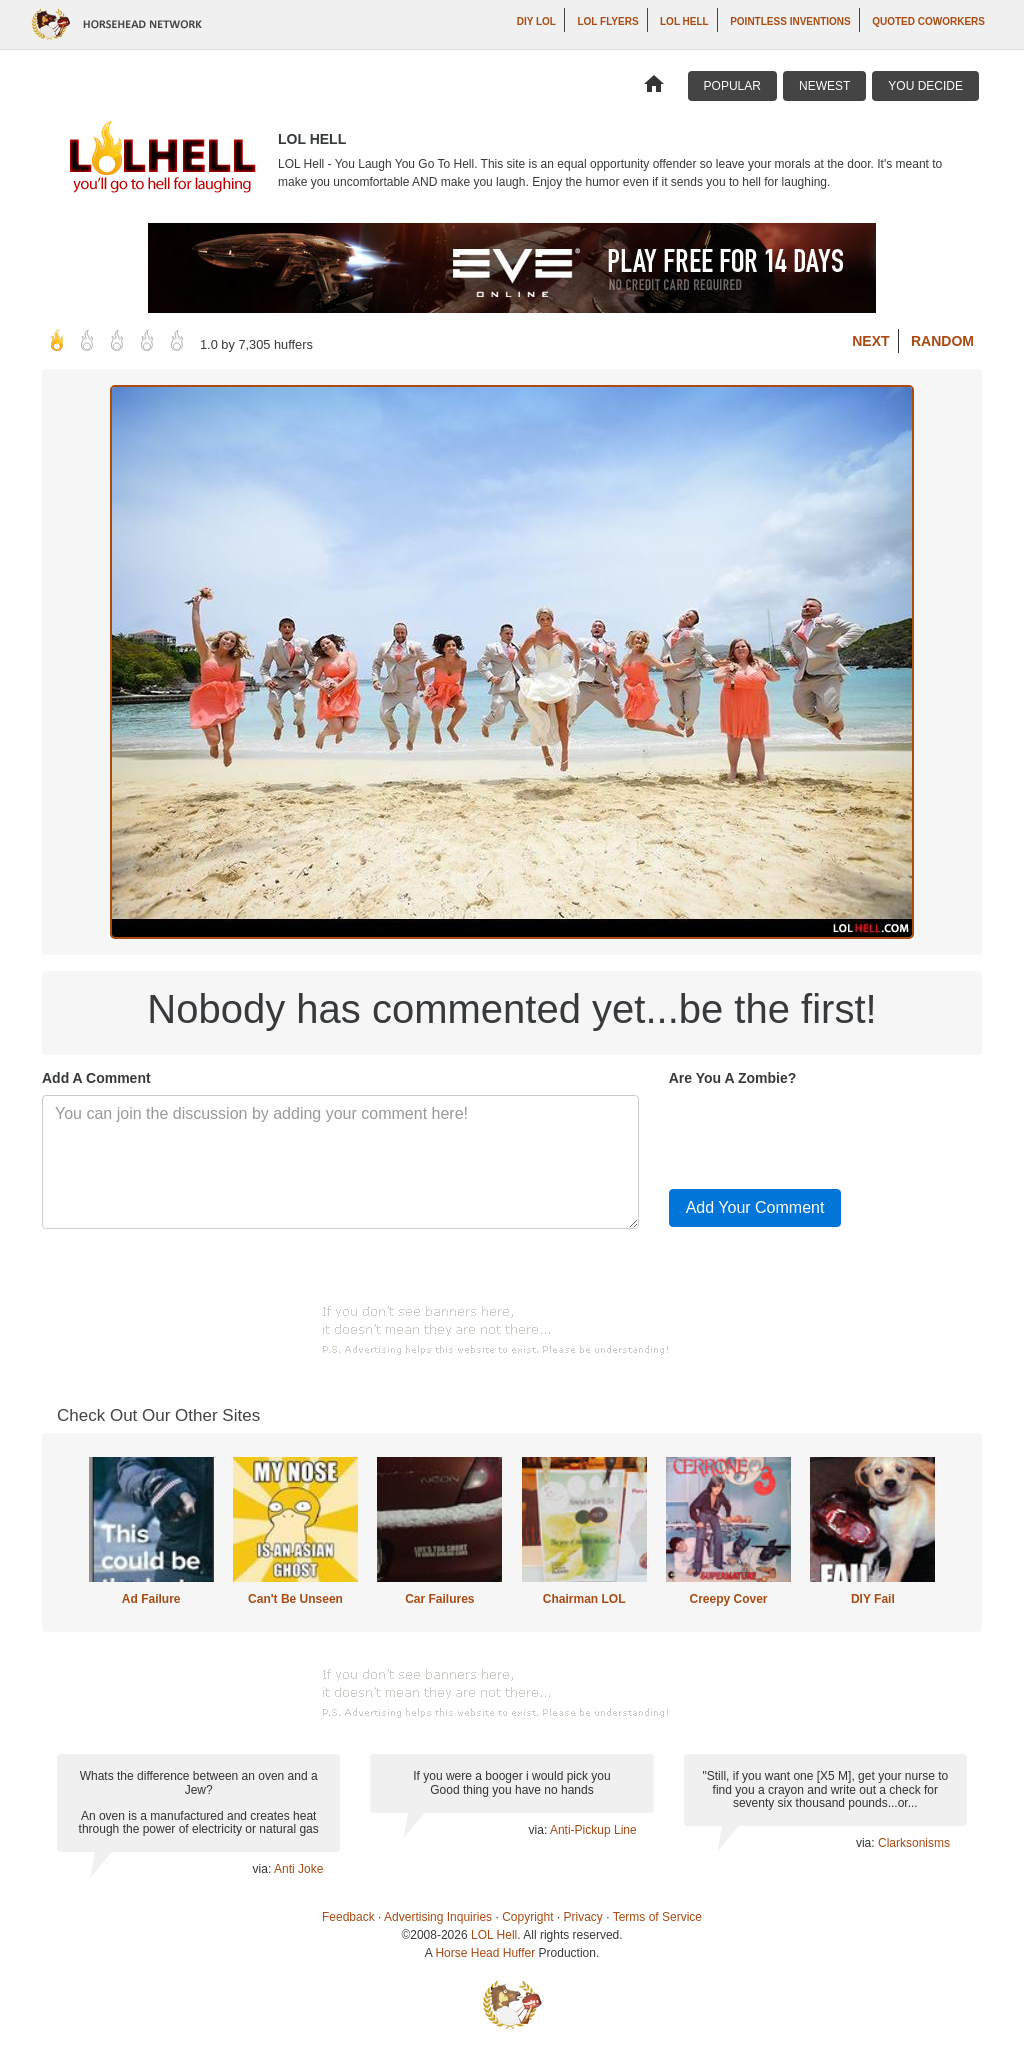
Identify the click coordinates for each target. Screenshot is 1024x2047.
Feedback (348, 1917)
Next (870, 341)
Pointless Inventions (790, 21)
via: (263, 1869)
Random (942, 341)
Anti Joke (298, 1869)
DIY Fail (873, 1599)
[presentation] (821, 1134)
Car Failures (439, 1599)
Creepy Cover (728, 1599)
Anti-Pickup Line (593, 1830)
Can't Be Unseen (295, 1599)
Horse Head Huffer (485, 1953)
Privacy (583, 1917)
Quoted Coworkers (928, 21)
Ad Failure (151, 1599)
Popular (732, 86)
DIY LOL (536, 21)
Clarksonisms (914, 1843)
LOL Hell (684, 21)
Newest (824, 86)
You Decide (925, 86)
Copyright (527, 1917)
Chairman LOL (584, 1599)
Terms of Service (657, 1917)
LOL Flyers (607, 21)
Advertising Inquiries (438, 1917)
